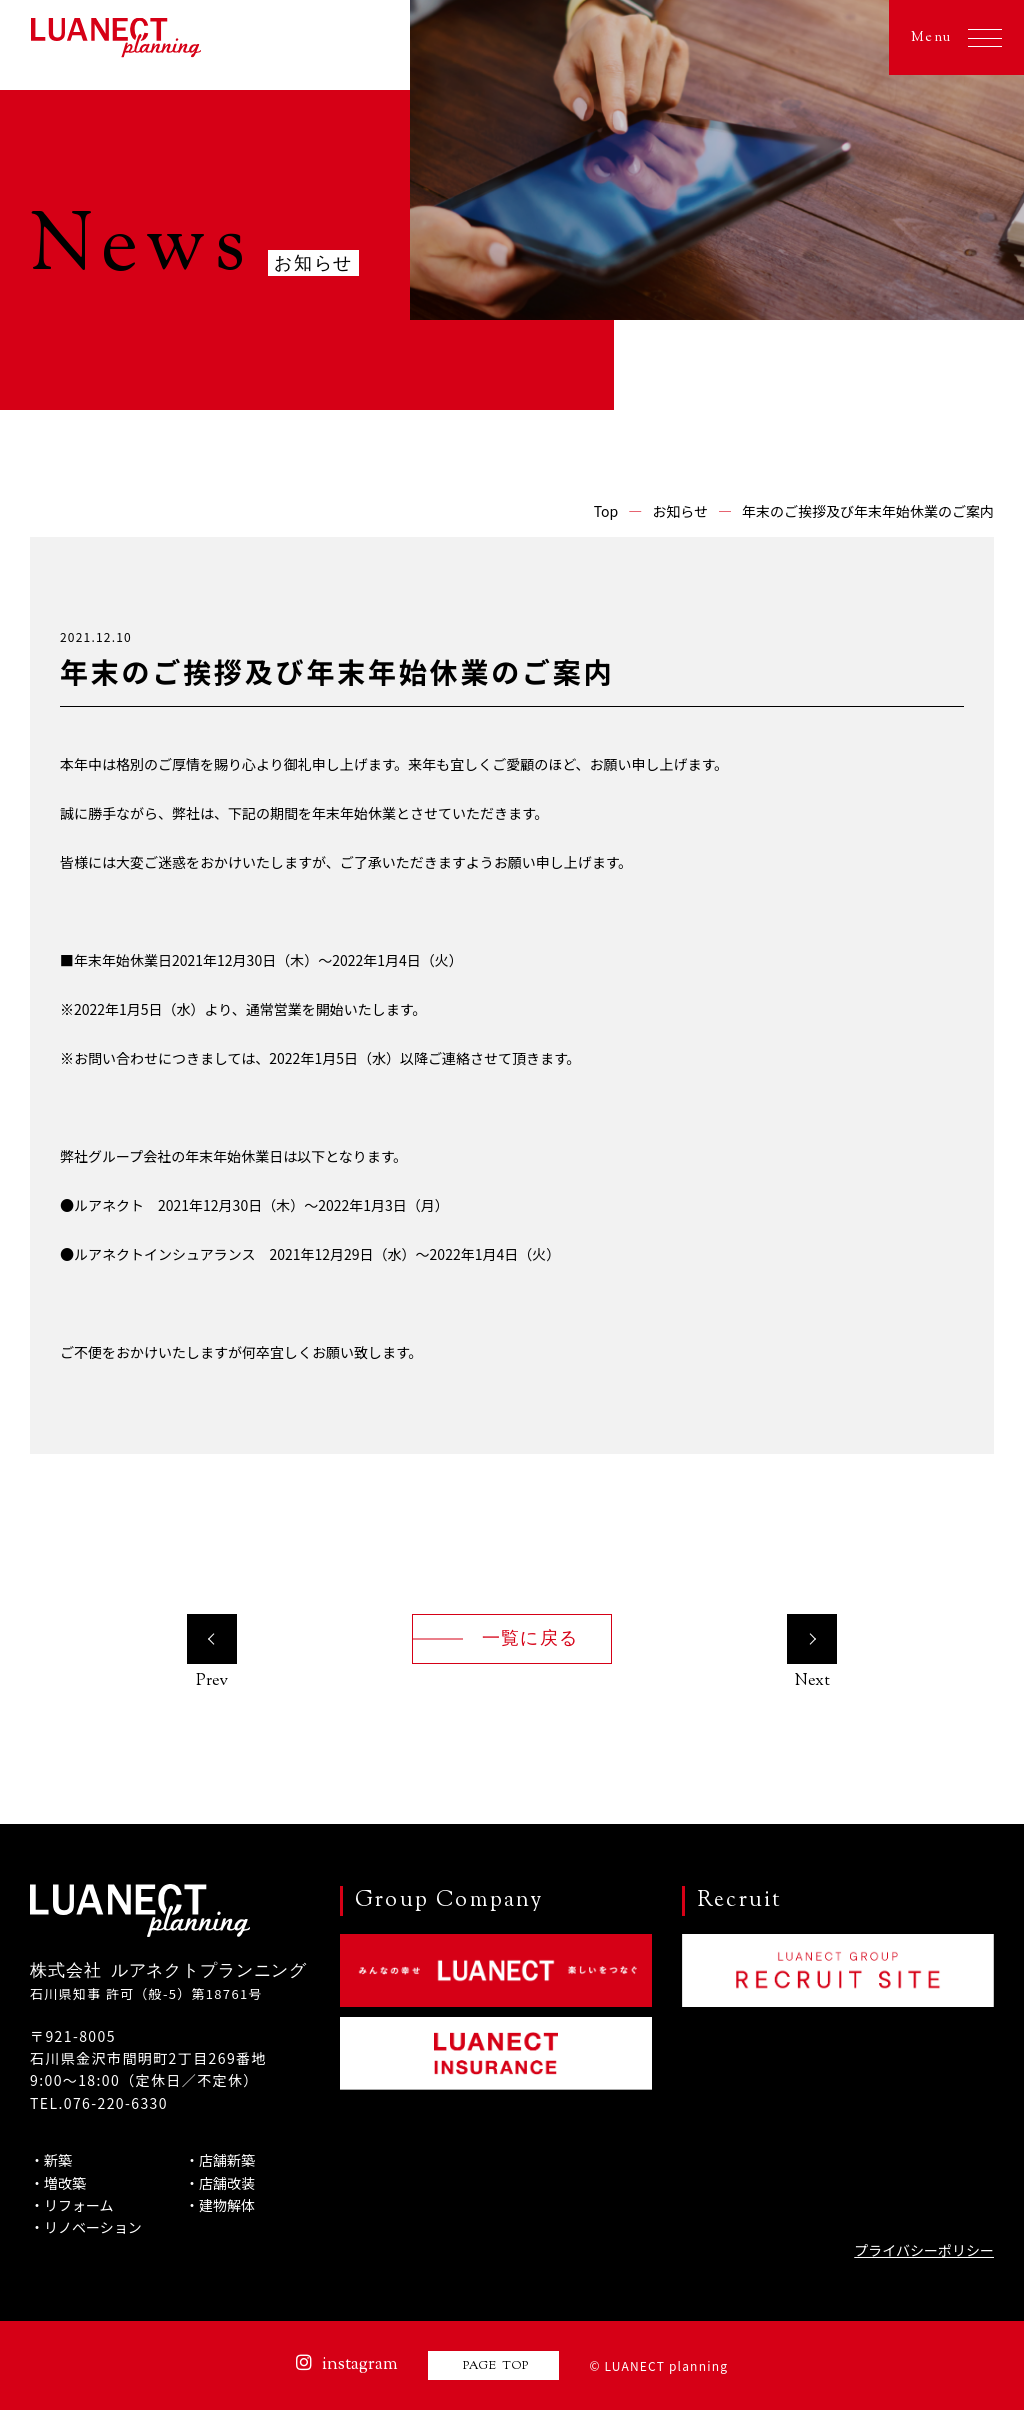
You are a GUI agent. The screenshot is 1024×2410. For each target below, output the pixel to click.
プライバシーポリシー (924, 2250)
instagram (347, 2365)
